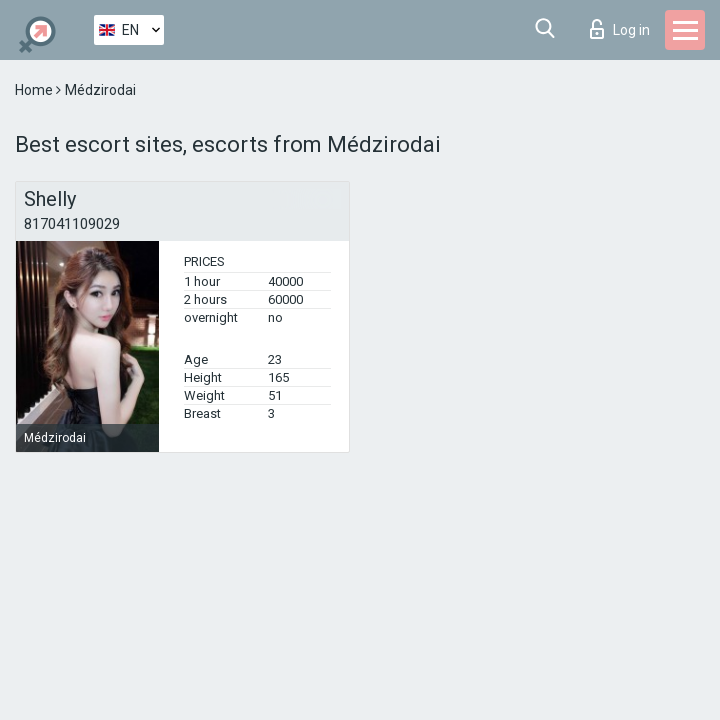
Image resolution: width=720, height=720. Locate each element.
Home (35, 90)
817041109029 (72, 224)
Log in (620, 29)
